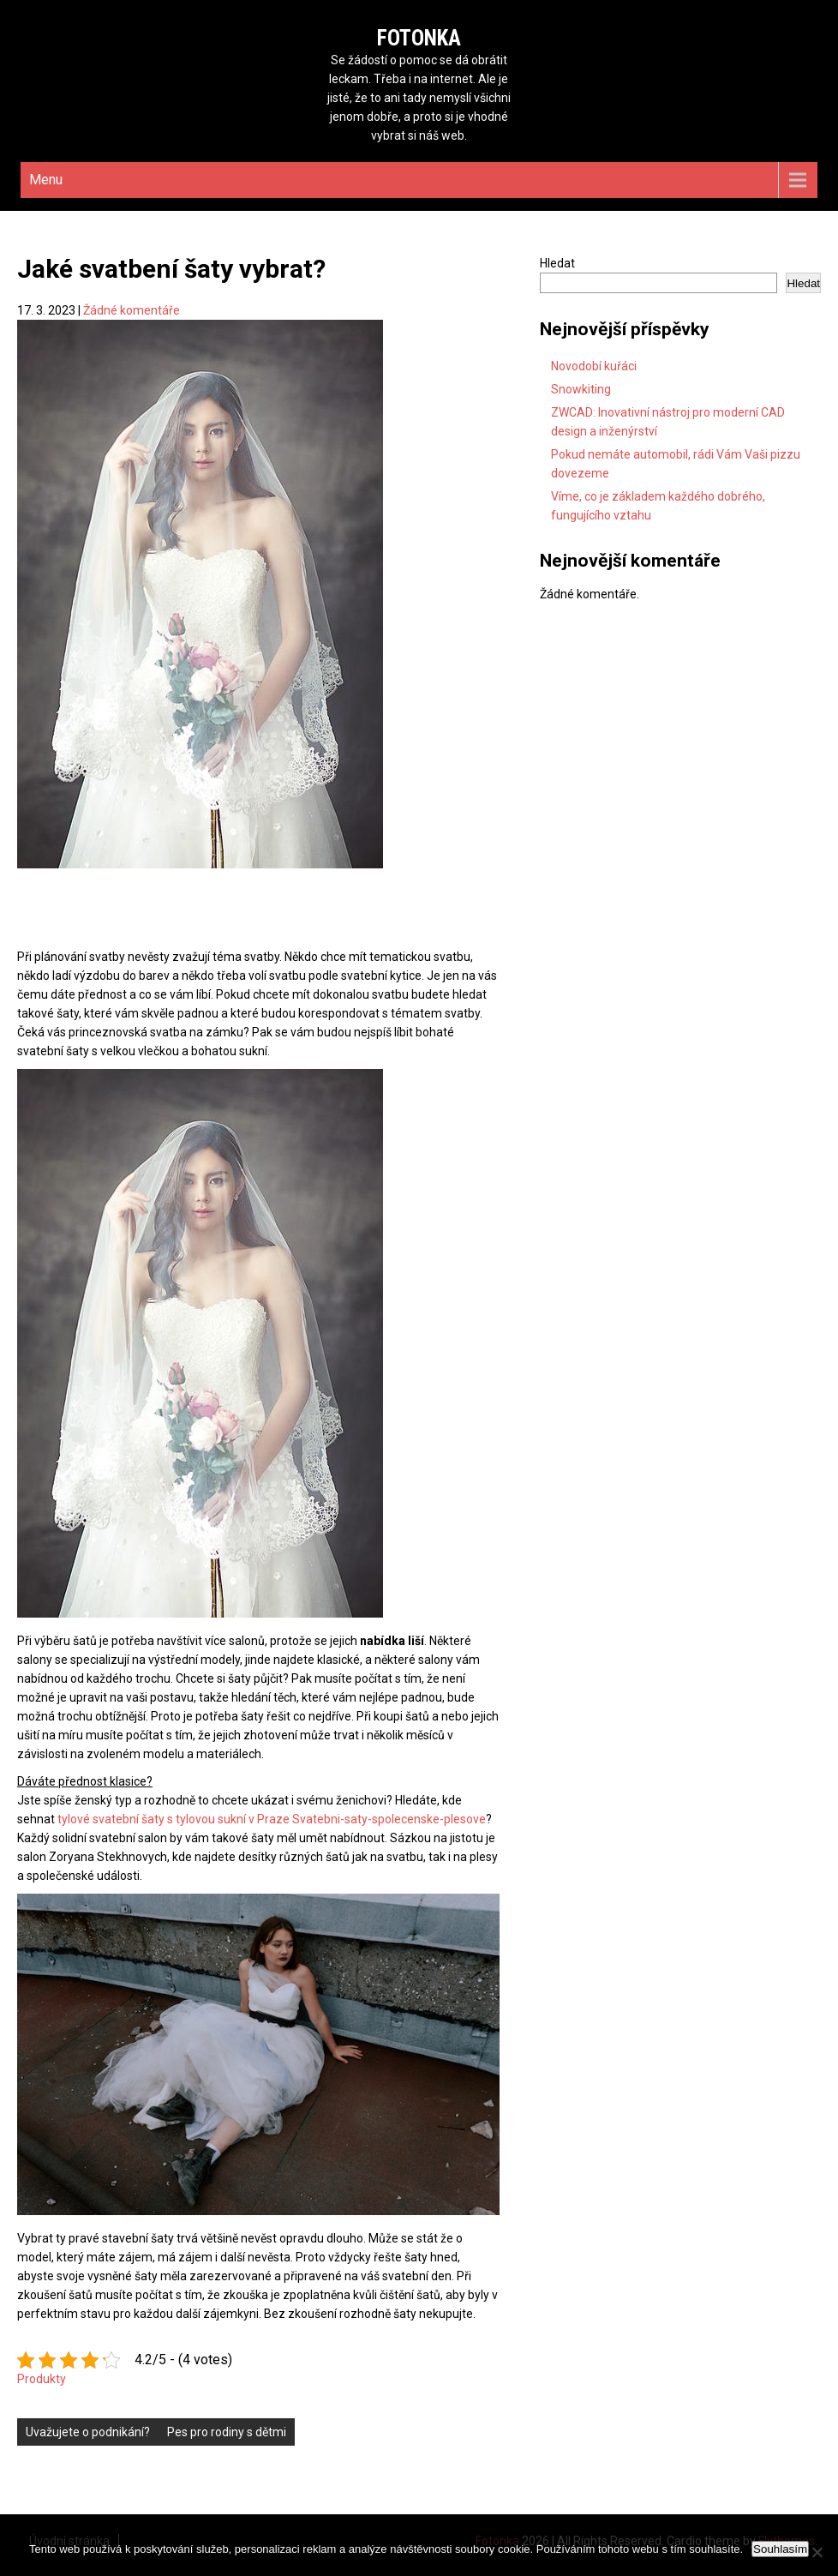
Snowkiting (581, 389)
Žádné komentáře (131, 310)
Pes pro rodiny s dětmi (226, 2432)
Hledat (557, 263)
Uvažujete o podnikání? (88, 2432)
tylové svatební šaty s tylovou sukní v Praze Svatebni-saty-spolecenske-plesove (271, 1819)
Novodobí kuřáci (594, 366)
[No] (816, 2552)
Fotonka (419, 38)
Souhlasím (780, 2549)
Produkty (41, 2379)
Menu (46, 179)
